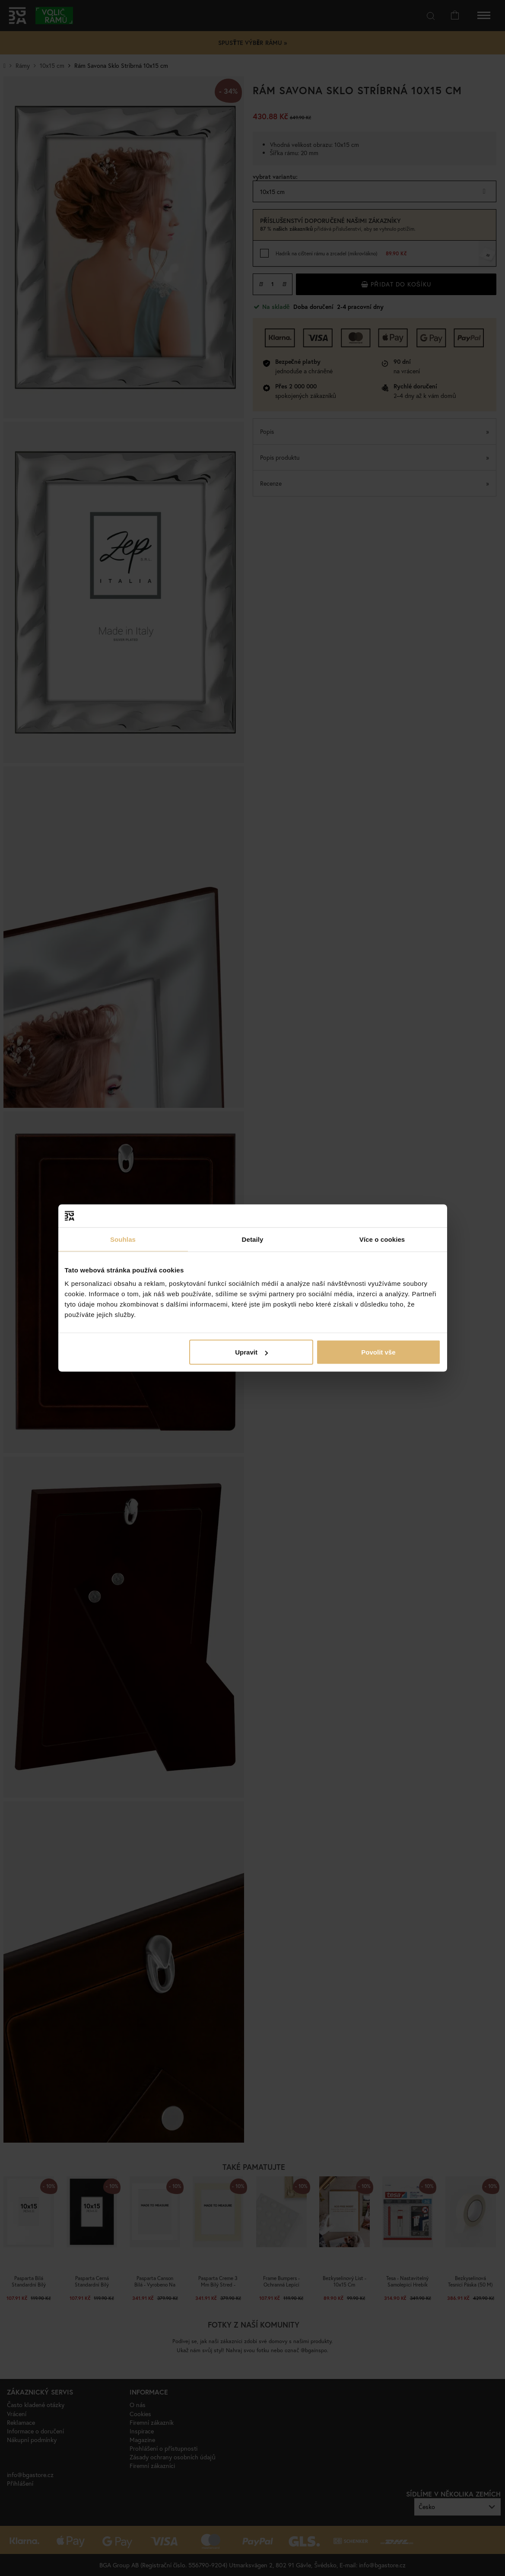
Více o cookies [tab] (382, 1239)
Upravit (251, 1352)
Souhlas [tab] (123, 1239)
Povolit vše (378, 1352)
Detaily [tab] (253, 1239)
